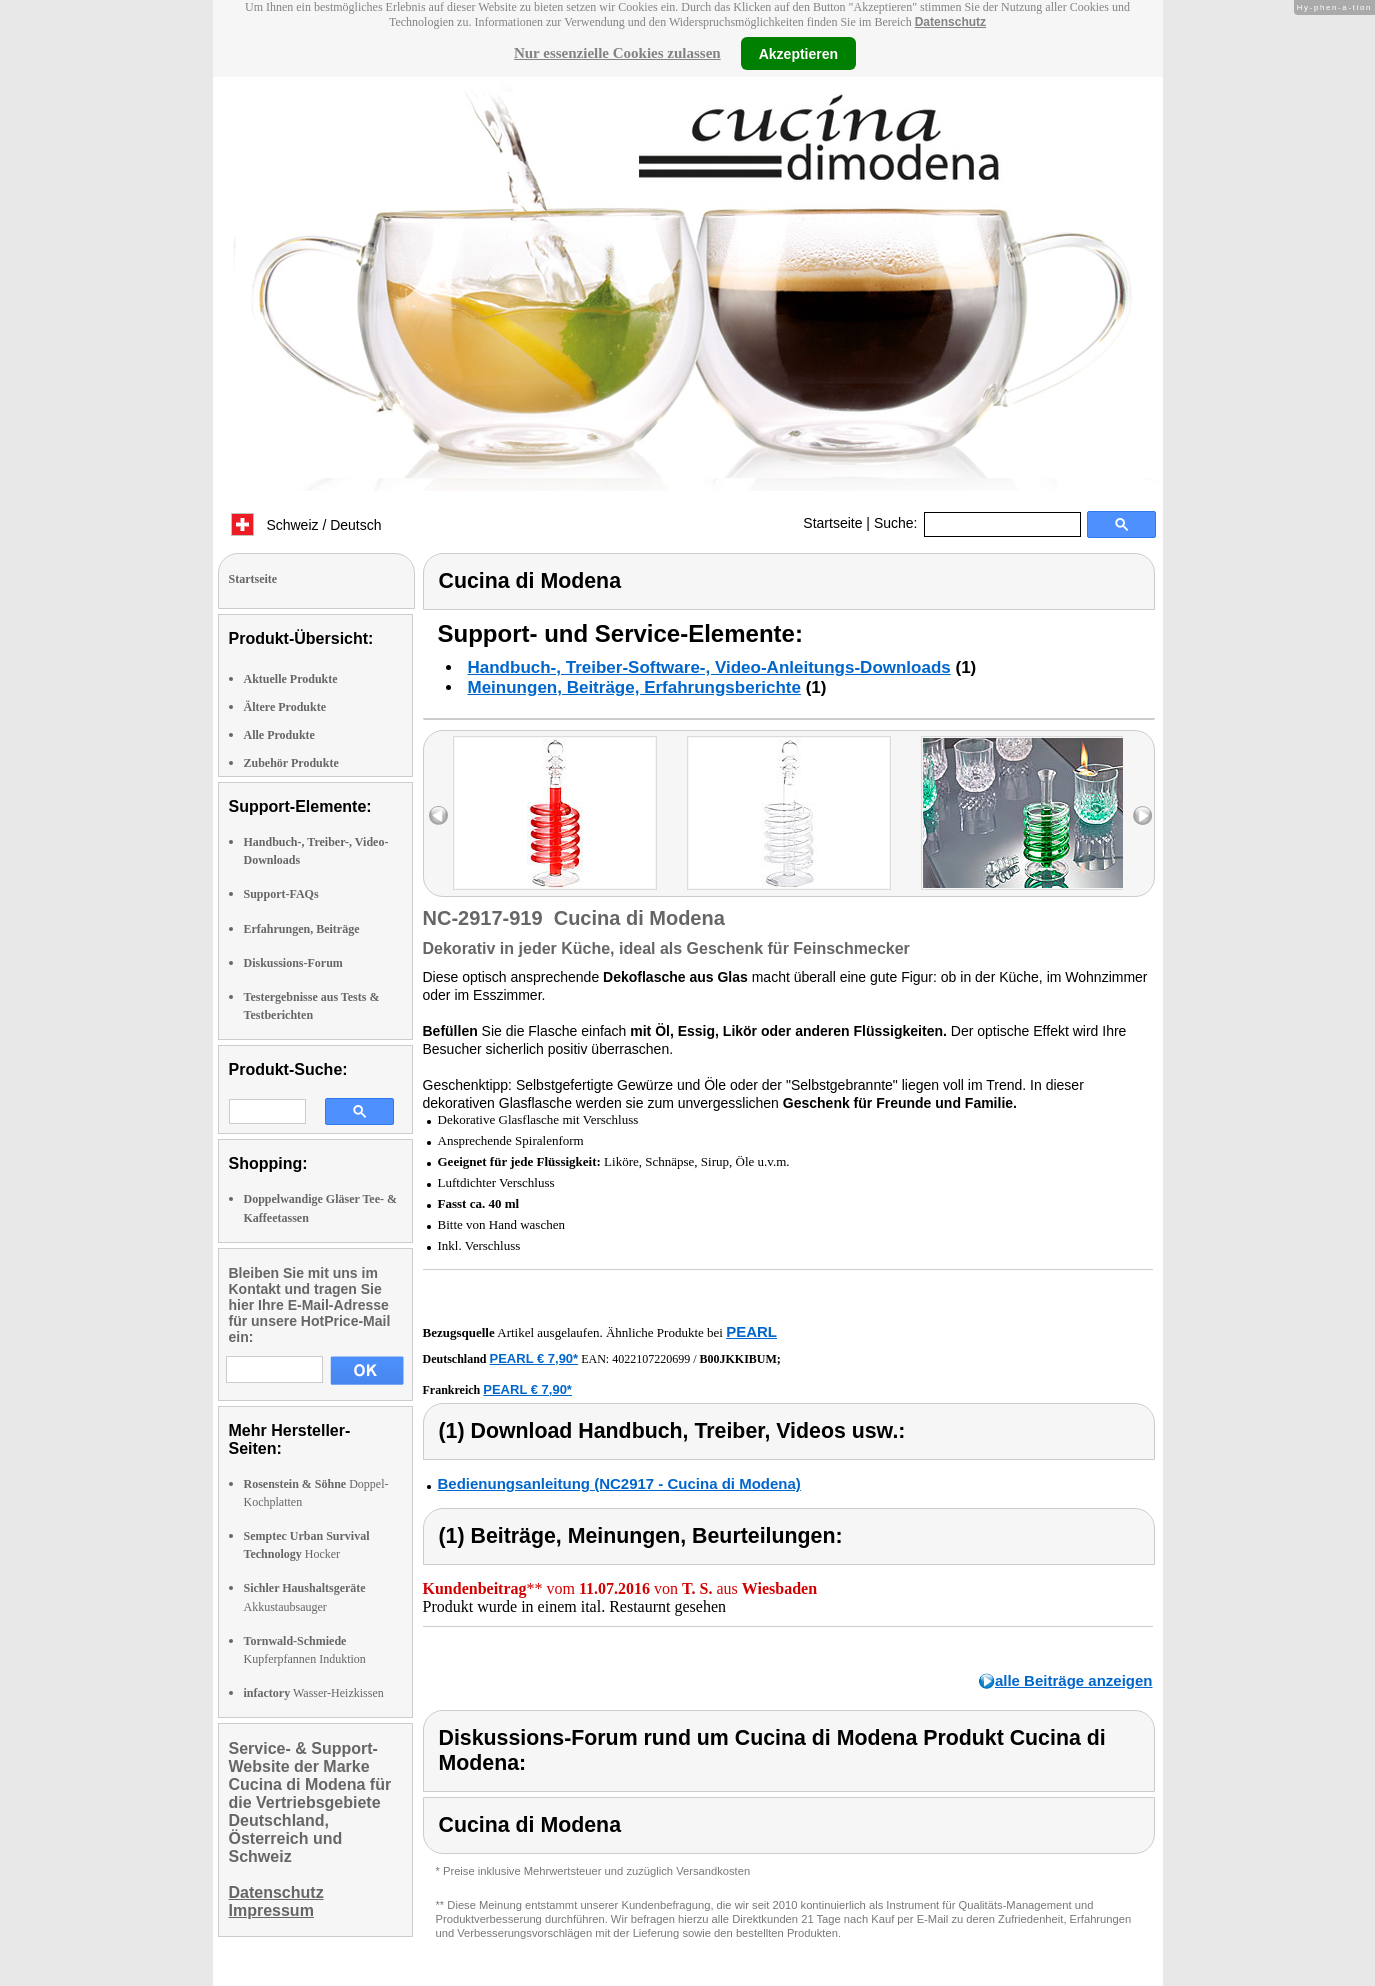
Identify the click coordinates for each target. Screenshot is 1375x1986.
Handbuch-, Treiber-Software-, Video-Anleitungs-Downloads (709, 667)
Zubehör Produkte (291, 763)
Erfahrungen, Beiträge (302, 929)
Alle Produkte (279, 735)
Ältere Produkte (285, 707)
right (1142, 815)
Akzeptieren (798, 53)
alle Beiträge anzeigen (1074, 1680)
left (438, 815)
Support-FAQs (281, 894)
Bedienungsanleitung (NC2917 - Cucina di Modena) (619, 1483)
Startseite (832, 523)
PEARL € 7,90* (534, 1358)
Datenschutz (950, 22)
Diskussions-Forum (293, 963)
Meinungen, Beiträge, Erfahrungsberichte (634, 687)
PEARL (751, 1331)
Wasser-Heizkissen (314, 1693)
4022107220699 (651, 1359)
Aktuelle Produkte (291, 679)
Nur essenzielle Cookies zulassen (617, 53)
